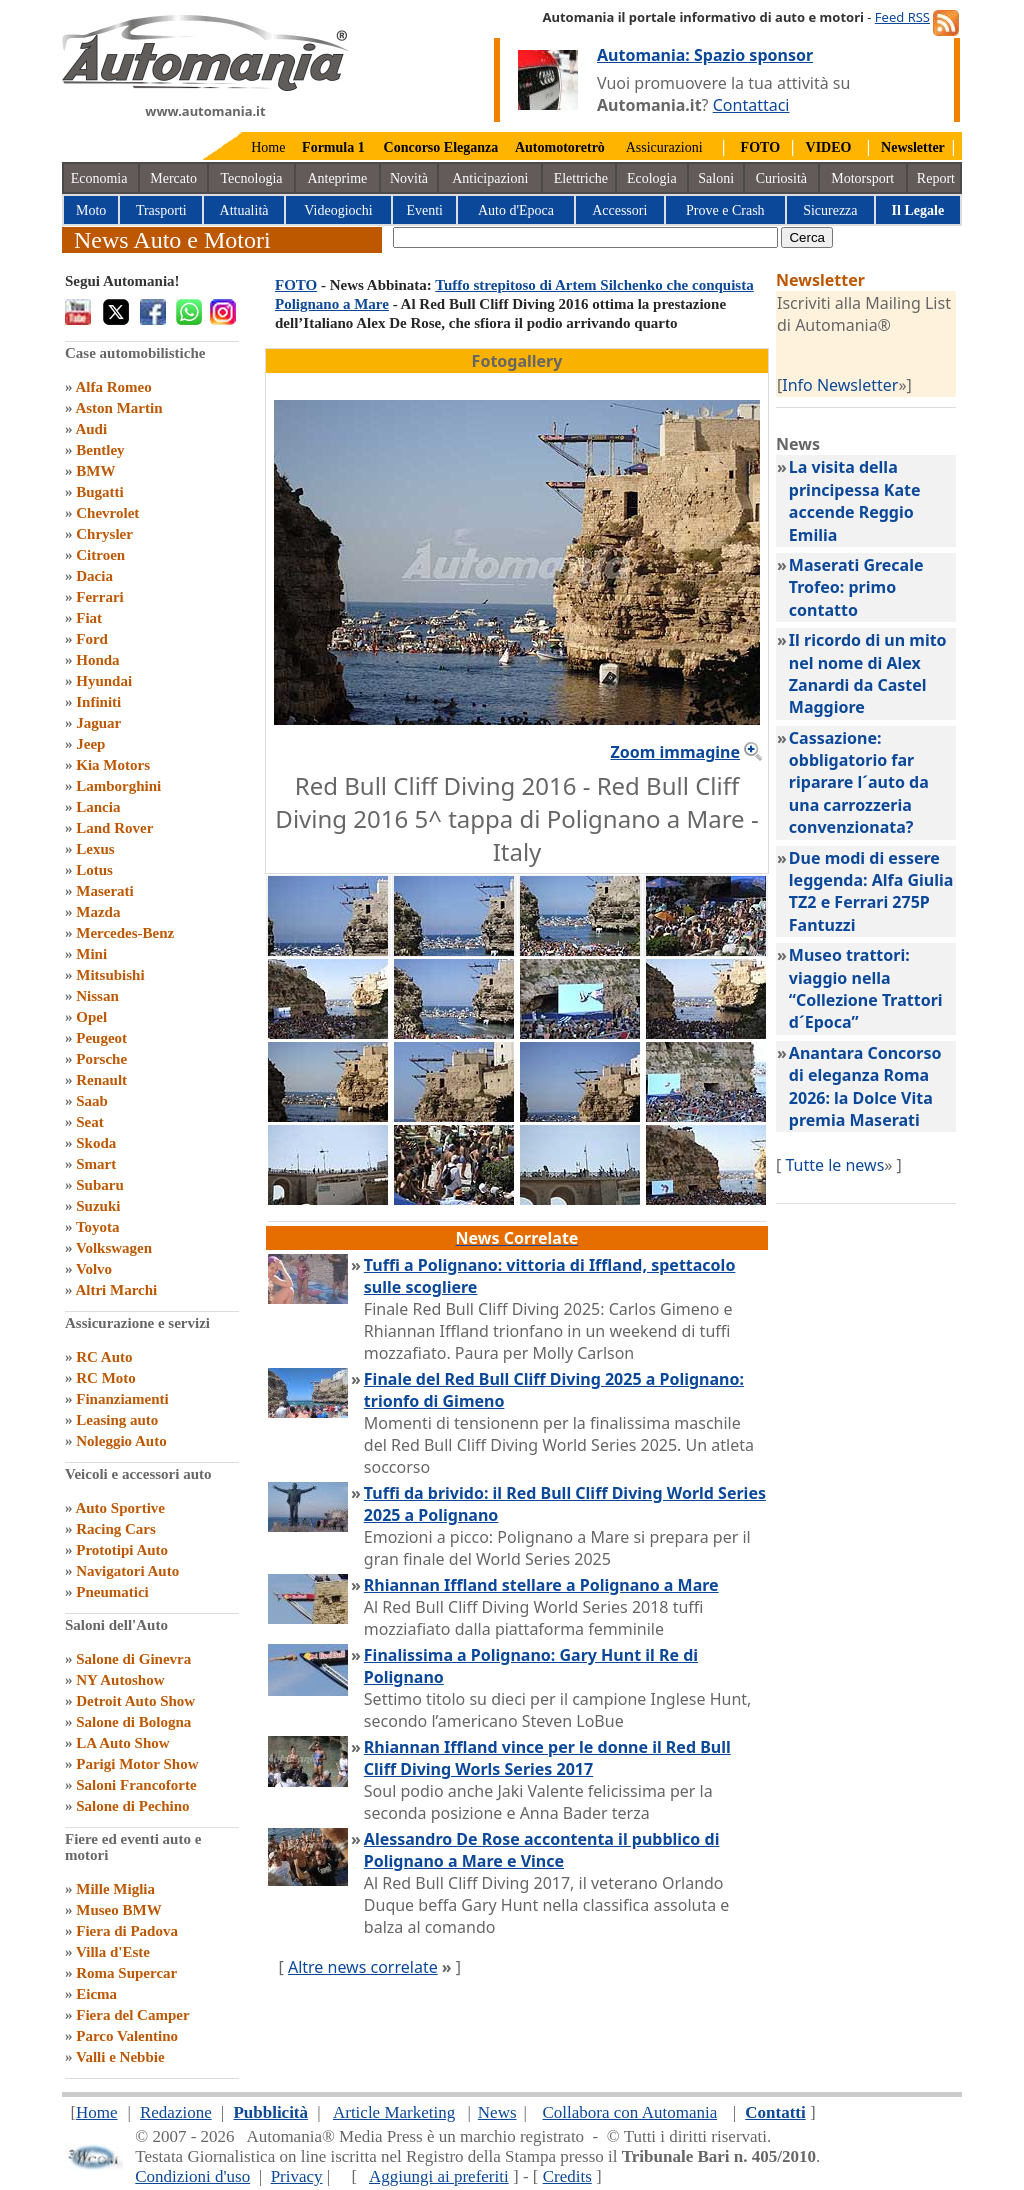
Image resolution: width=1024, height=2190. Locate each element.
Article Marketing (394, 2112)
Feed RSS (902, 17)
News (497, 2112)
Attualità (244, 210)
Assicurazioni (664, 147)
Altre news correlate (363, 1967)
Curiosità (781, 178)
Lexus (95, 849)
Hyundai (104, 681)
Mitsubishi (110, 975)
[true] (585, 237)
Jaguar (98, 723)
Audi (91, 429)
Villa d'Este (113, 1952)
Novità (409, 178)
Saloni (716, 178)
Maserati (104, 891)
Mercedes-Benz (125, 933)
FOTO (296, 285)
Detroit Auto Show (135, 1701)
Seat (90, 1122)
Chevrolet (107, 513)
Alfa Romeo (113, 387)
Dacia (94, 576)
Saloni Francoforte (136, 1785)
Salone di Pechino (132, 1806)
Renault (101, 1080)
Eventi (424, 210)
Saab (92, 1101)
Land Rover (114, 828)
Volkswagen (114, 1248)
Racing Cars (116, 1529)
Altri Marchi (116, 1290)
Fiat (89, 618)
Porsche (101, 1059)
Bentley (100, 450)
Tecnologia (252, 178)
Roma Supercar (126, 1973)
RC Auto (104, 1357)
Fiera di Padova (127, 1931)
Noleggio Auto (121, 1441)
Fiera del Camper (132, 2015)
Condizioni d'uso (192, 2176)
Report (936, 178)
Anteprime (337, 178)
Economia (99, 178)
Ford (92, 639)
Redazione (176, 2112)
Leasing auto (117, 1420)
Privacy (297, 2176)
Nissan (97, 996)
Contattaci (751, 105)
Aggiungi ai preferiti (439, 2176)
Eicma (96, 1994)
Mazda (98, 912)
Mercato (173, 178)
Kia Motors (113, 765)
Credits (567, 2176)
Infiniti (98, 702)
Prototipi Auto (122, 1550)
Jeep (90, 744)
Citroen (100, 555)
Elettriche (581, 178)
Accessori (619, 210)
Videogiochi (338, 210)
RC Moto (106, 1378)
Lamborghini (118, 786)
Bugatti (100, 492)
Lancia (98, 807)
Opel (91, 1017)
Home (268, 147)
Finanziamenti (122, 1399)
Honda (97, 660)
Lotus (94, 870)
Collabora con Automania (630, 2112)
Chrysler (104, 534)
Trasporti (161, 210)
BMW (95, 471)
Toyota (98, 1227)
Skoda (96, 1143)
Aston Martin (118, 408)
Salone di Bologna (133, 1722)
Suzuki (98, 1206)
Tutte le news (834, 1165)
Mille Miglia (115, 1889)
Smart (96, 1164)
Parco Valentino (127, 2036)
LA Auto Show (122, 1743)
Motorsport (862, 178)
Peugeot (101, 1038)
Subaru (100, 1185)
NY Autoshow (120, 1680)
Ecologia (652, 178)
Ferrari (99, 597)
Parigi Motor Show (137, 1764)
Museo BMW (118, 1910)
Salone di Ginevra (133, 1659)
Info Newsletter (840, 385)
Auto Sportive (120, 1508)
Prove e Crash (725, 210)
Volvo (94, 1269)
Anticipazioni (490, 178)
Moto (91, 210)
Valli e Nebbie (120, 2057)
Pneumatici (112, 1592)
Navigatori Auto (127, 1571)
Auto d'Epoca (516, 210)
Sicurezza (830, 210)
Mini (91, 954)
